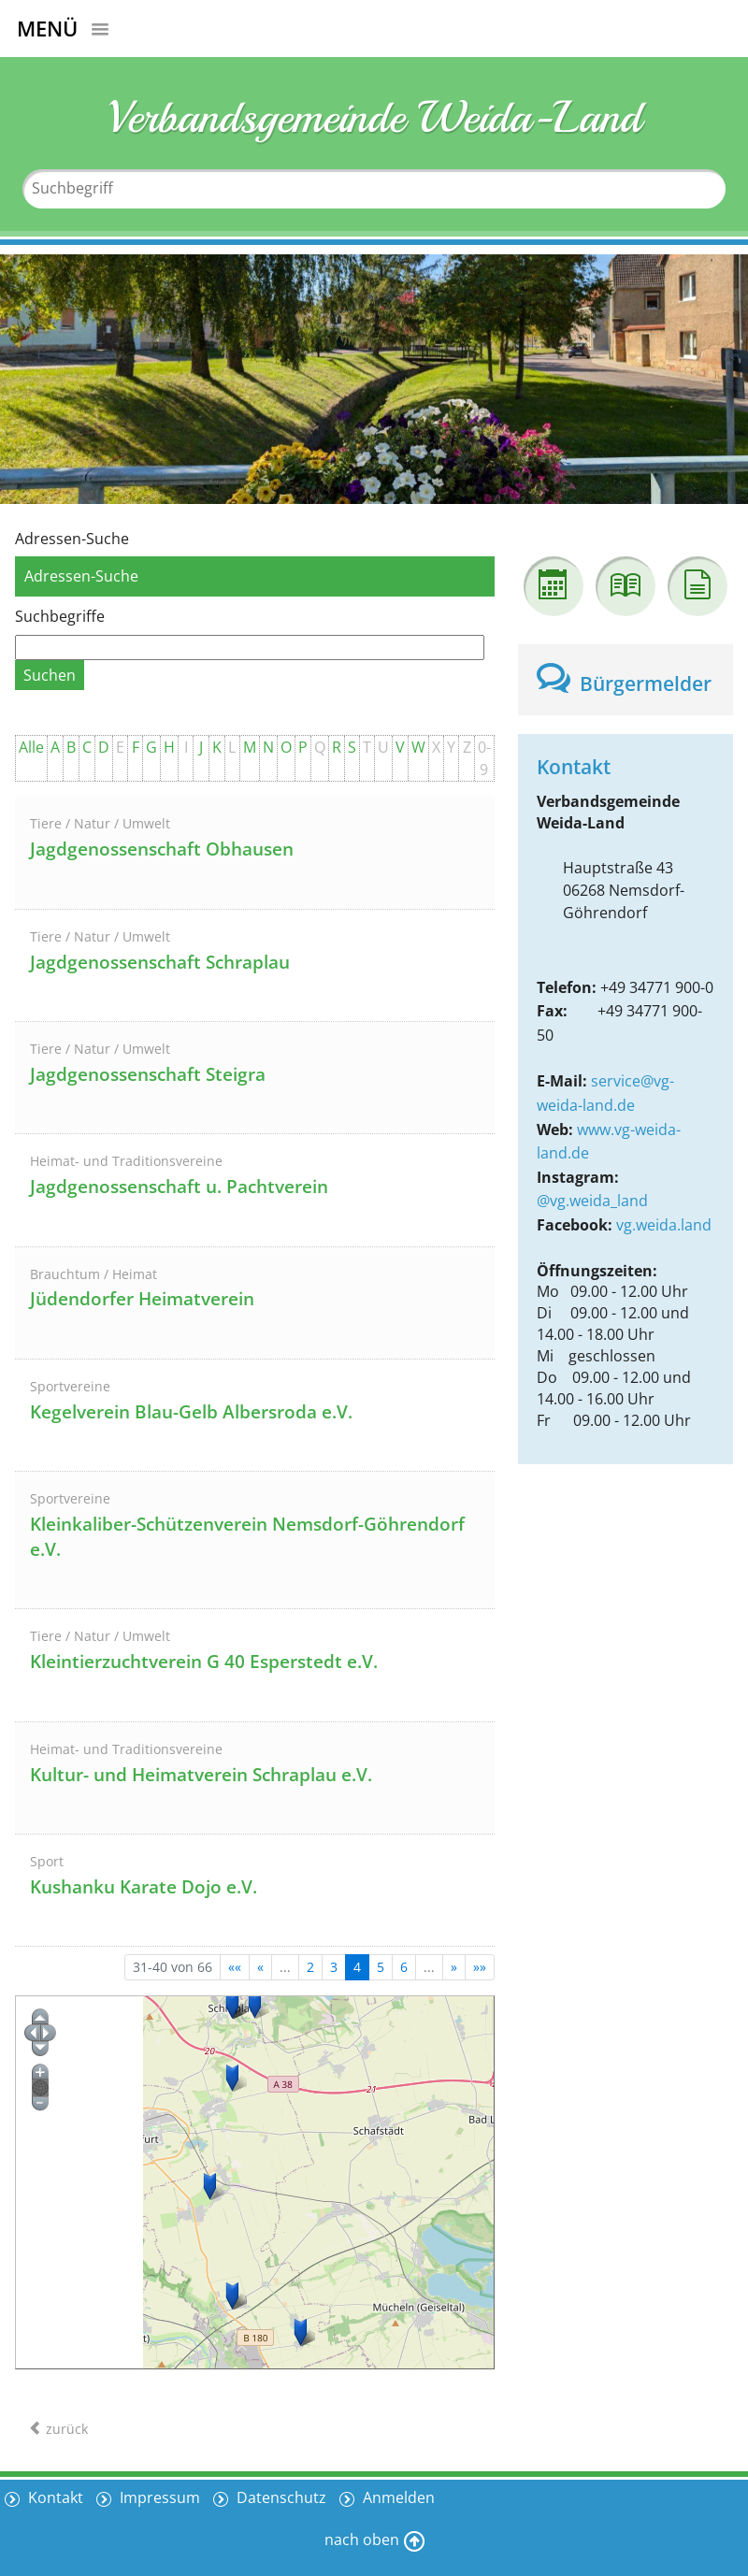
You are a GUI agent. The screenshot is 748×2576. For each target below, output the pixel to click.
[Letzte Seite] (480, 1967)
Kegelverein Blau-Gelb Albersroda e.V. (191, 1412)
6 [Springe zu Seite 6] (404, 1967)
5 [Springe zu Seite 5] (380, 1967)
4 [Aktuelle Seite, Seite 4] (357, 1967)
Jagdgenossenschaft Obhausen (162, 849)
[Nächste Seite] (454, 1967)
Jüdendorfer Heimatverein (142, 1299)
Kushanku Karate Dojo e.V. (143, 1887)
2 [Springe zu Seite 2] (310, 1967)
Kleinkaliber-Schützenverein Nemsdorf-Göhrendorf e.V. (247, 1536)
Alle (31, 747)
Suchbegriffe (60, 616)
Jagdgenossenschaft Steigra (148, 1074)
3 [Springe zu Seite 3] (334, 1967)
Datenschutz (279, 2497)
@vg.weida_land (592, 1200)
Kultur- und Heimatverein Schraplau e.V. (201, 1775)
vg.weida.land (664, 1225)
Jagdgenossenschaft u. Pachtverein (179, 1186)
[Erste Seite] (235, 1967)
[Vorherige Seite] (260, 1967)
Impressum (158, 2497)
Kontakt (53, 2497)
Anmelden (397, 2497)
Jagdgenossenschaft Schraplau (160, 962)
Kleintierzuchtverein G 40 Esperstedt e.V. (204, 1661)
